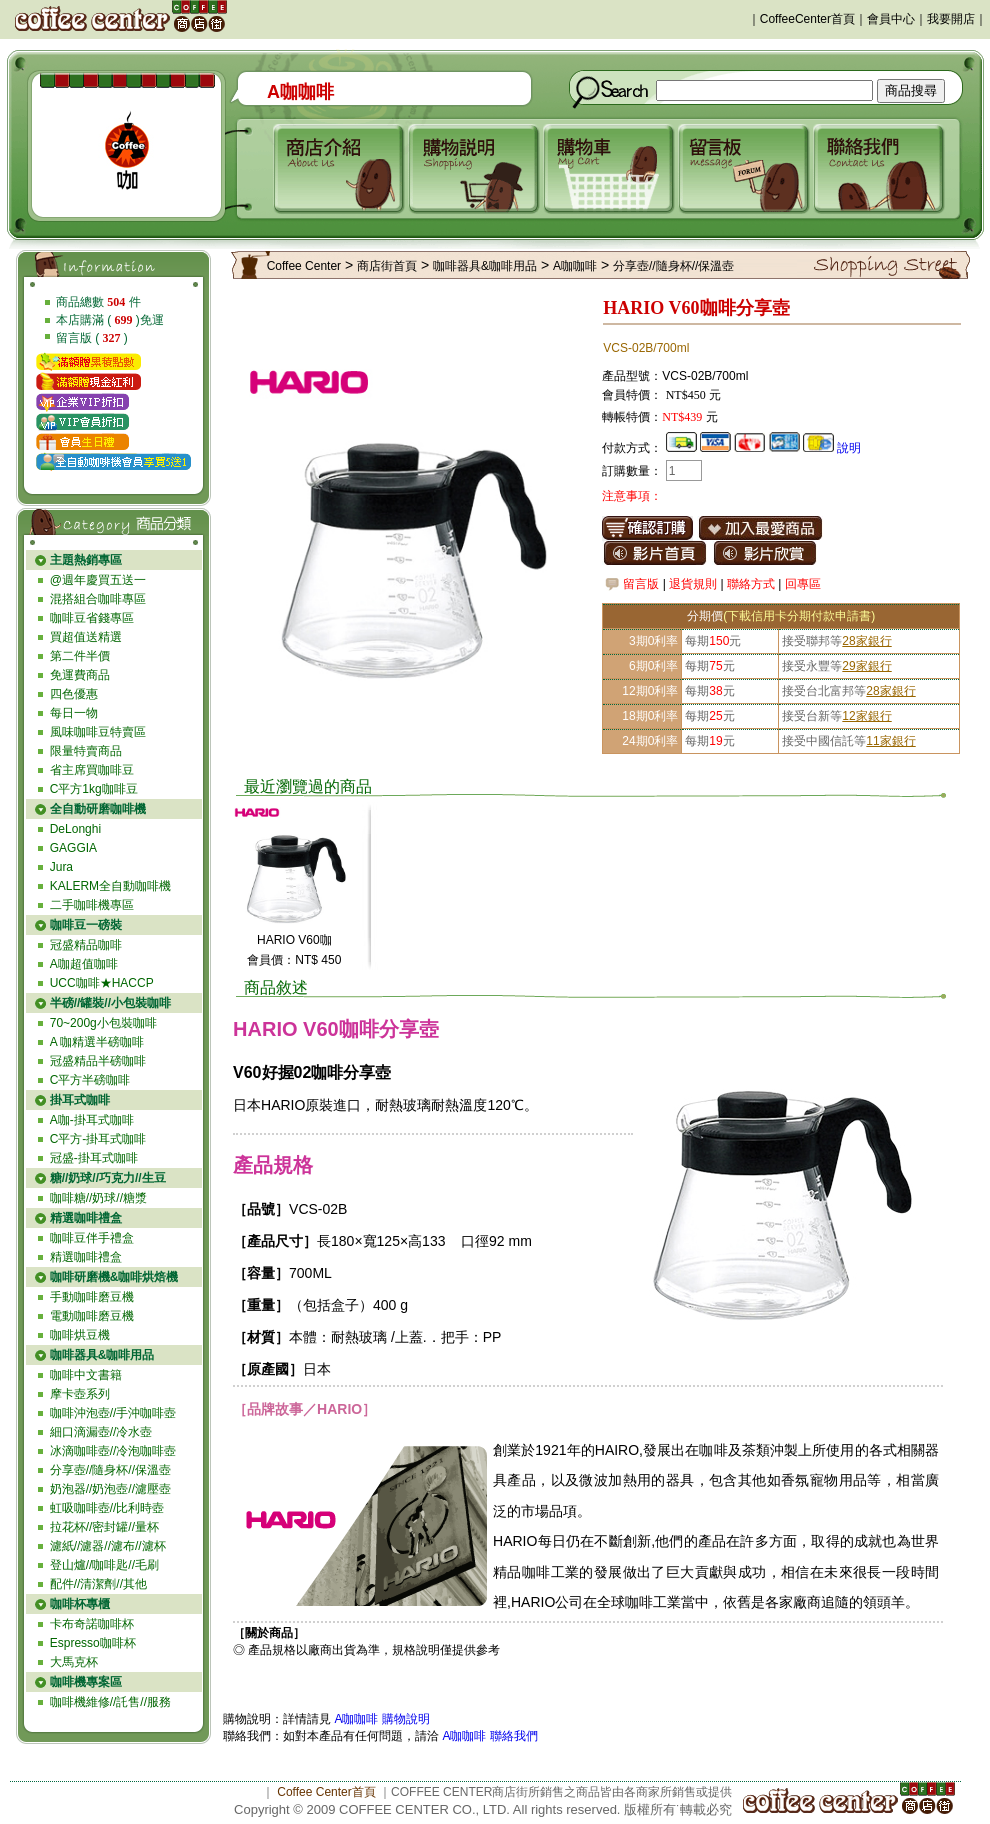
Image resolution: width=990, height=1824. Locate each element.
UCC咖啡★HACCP (102, 983)
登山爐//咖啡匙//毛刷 (104, 1565)
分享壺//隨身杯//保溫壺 (110, 1470)
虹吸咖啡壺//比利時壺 (107, 1508)
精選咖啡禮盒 (86, 1257)
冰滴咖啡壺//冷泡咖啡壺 (113, 1451)
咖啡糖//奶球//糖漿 (98, 1198)
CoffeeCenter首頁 (807, 19)
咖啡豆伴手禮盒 (92, 1238)
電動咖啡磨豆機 (92, 1316)
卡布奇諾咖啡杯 (92, 1624)
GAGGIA (73, 848)
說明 (849, 448)
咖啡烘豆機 (80, 1335)
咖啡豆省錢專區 (92, 618)
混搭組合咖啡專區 (98, 599)
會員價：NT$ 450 (294, 960)
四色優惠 (74, 694)
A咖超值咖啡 (84, 964)
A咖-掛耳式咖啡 (92, 1120)
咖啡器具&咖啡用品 (485, 266)
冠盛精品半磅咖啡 (98, 1061)
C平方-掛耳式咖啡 (98, 1139)
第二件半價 (80, 656)
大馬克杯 (74, 1662)
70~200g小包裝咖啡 (103, 1023)
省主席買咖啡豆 (92, 770)
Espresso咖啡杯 (93, 1643)
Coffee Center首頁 (326, 1792)
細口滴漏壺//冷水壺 (101, 1432)
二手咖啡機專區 (92, 905)
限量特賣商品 (86, 751)
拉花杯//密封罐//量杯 (104, 1527)
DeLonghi (75, 829)
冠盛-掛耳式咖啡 (94, 1158)
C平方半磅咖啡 (90, 1080)
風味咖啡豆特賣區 (98, 732)
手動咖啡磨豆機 (92, 1297)
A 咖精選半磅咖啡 (97, 1042)
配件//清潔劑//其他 (98, 1584)
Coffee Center (304, 266)
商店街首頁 (387, 266)
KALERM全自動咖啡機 (110, 886)
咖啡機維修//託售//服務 (110, 1702)
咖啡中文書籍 (86, 1375)
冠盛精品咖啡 (86, 945)
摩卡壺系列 (80, 1394)
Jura (61, 867)
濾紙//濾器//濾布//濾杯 (108, 1546)
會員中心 (891, 19)
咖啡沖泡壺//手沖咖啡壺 (113, 1413)
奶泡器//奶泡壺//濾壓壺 (110, 1489)
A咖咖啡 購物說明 (381, 1719)
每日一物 (74, 713)
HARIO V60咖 (294, 940)
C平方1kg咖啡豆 (94, 789)
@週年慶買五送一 (98, 580)
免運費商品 (80, 675)
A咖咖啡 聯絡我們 (488, 1736)
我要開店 (951, 19)
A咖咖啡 (575, 266)
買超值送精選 (86, 637)
